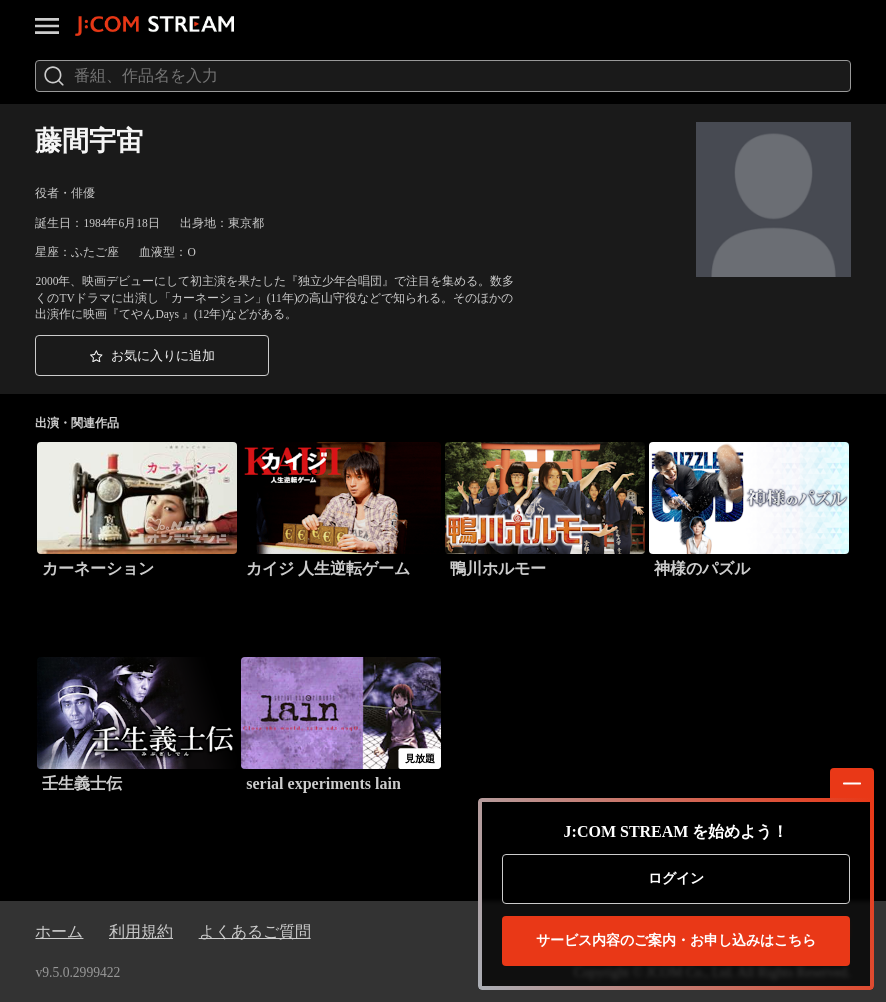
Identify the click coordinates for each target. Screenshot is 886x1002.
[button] (152, 355)
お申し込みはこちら (676, 941)
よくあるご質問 (255, 931)
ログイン (676, 878)
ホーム (59, 931)
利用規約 (141, 931)
